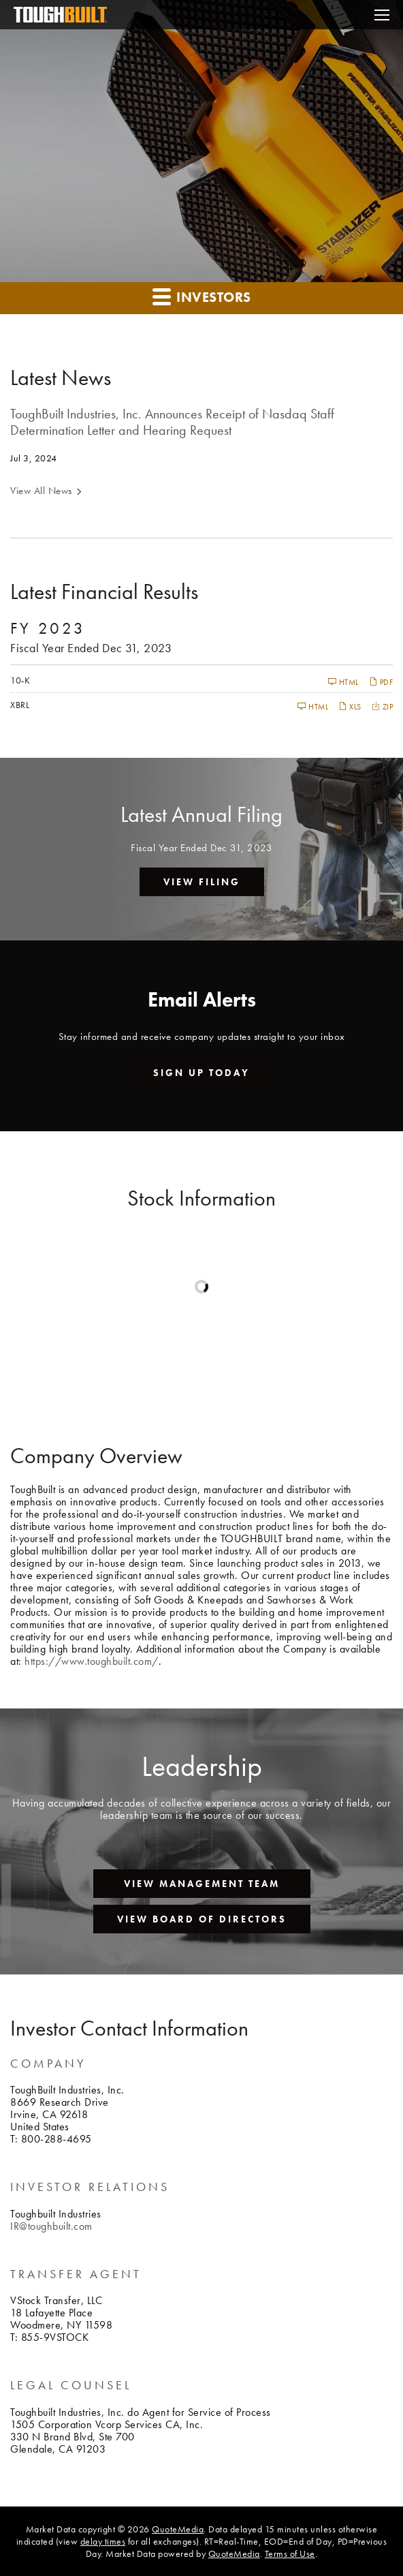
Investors (201, 296)
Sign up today (201, 1073)
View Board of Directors (202, 1919)
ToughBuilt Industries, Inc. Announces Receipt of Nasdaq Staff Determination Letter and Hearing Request (172, 422)
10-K (20, 680)
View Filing (201, 882)
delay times (103, 2541)
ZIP (382, 706)
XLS (349, 706)
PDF (381, 681)
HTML (343, 681)
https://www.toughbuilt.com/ (92, 1661)
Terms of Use (290, 2553)
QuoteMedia (178, 2529)
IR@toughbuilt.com (51, 2226)
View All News (41, 491)
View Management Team (202, 1883)
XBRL (19, 705)
